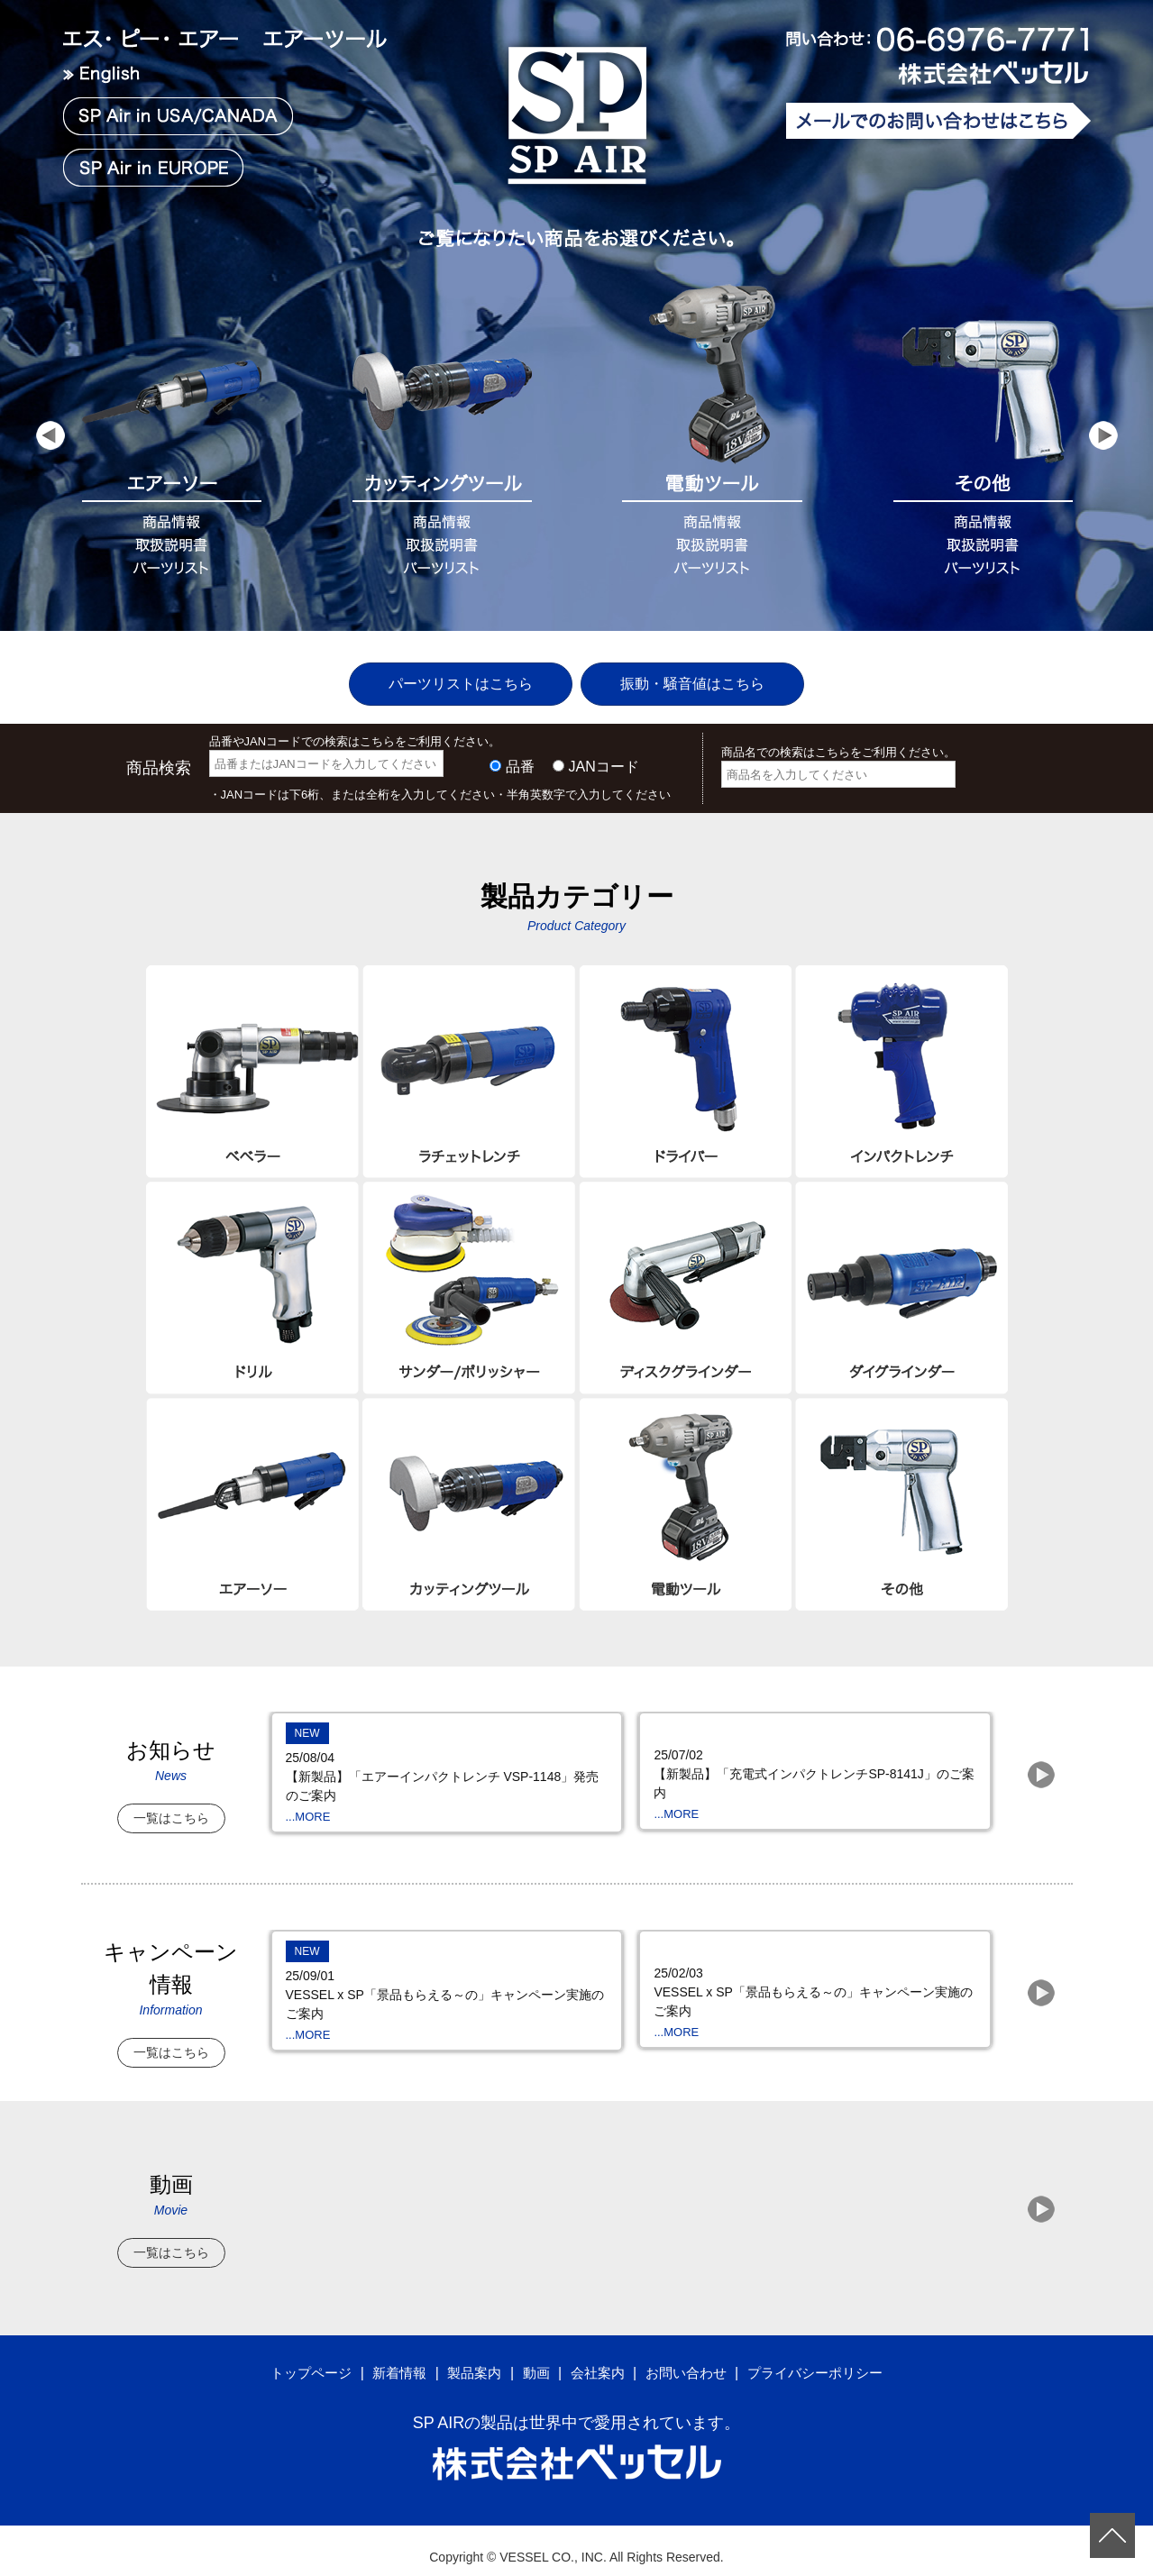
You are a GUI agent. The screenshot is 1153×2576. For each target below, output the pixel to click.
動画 (533, 2359)
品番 (520, 754)
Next (1103, 446)
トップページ (297, 2359)
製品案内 (469, 2359)
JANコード (604, 754)
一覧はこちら (171, 1804)
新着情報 (390, 2359)
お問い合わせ (690, 2359)
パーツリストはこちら (443, 670)
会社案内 (598, 2359)
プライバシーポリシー (827, 2359)
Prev (50, 446)
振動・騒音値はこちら (709, 670)
